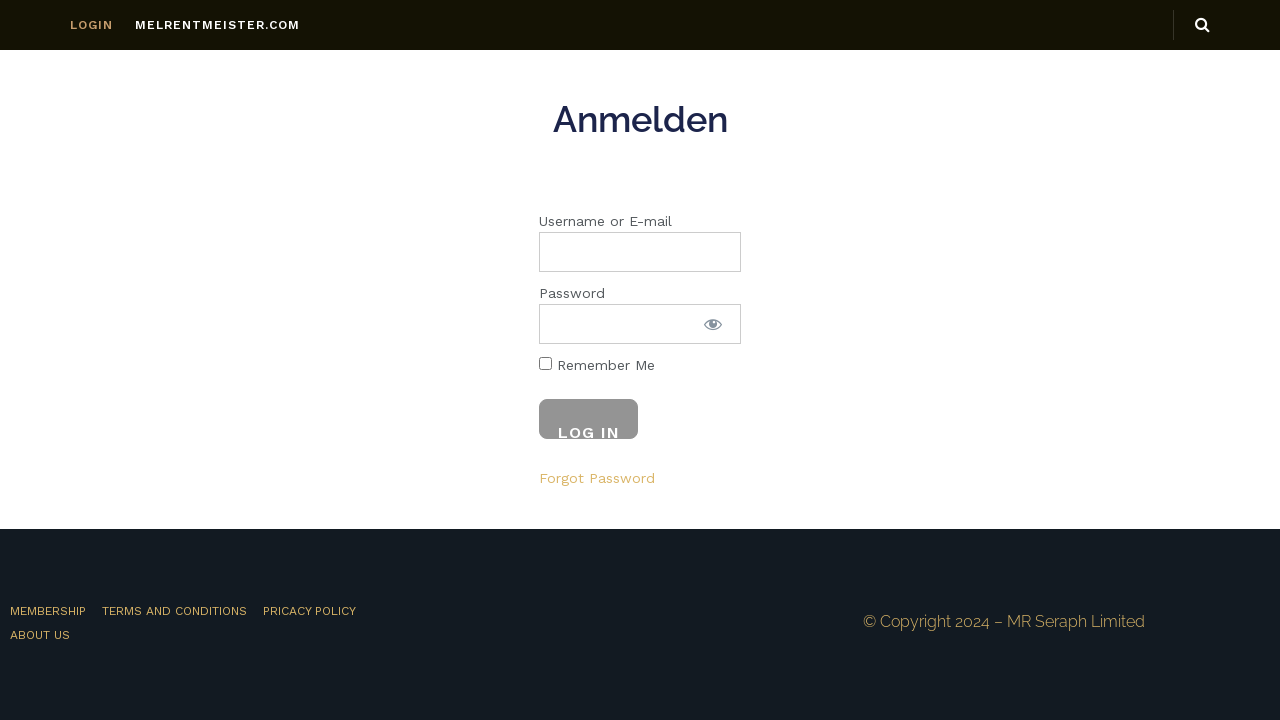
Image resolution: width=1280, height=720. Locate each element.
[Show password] (713, 324)
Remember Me (597, 365)
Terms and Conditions (174, 611)
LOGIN (91, 25)
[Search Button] (1202, 25)
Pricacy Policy (309, 611)
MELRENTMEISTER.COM (217, 25)
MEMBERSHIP (48, 611)
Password (572, 293)
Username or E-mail (605, 221)
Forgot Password (597, 478)
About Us (40, 635)
